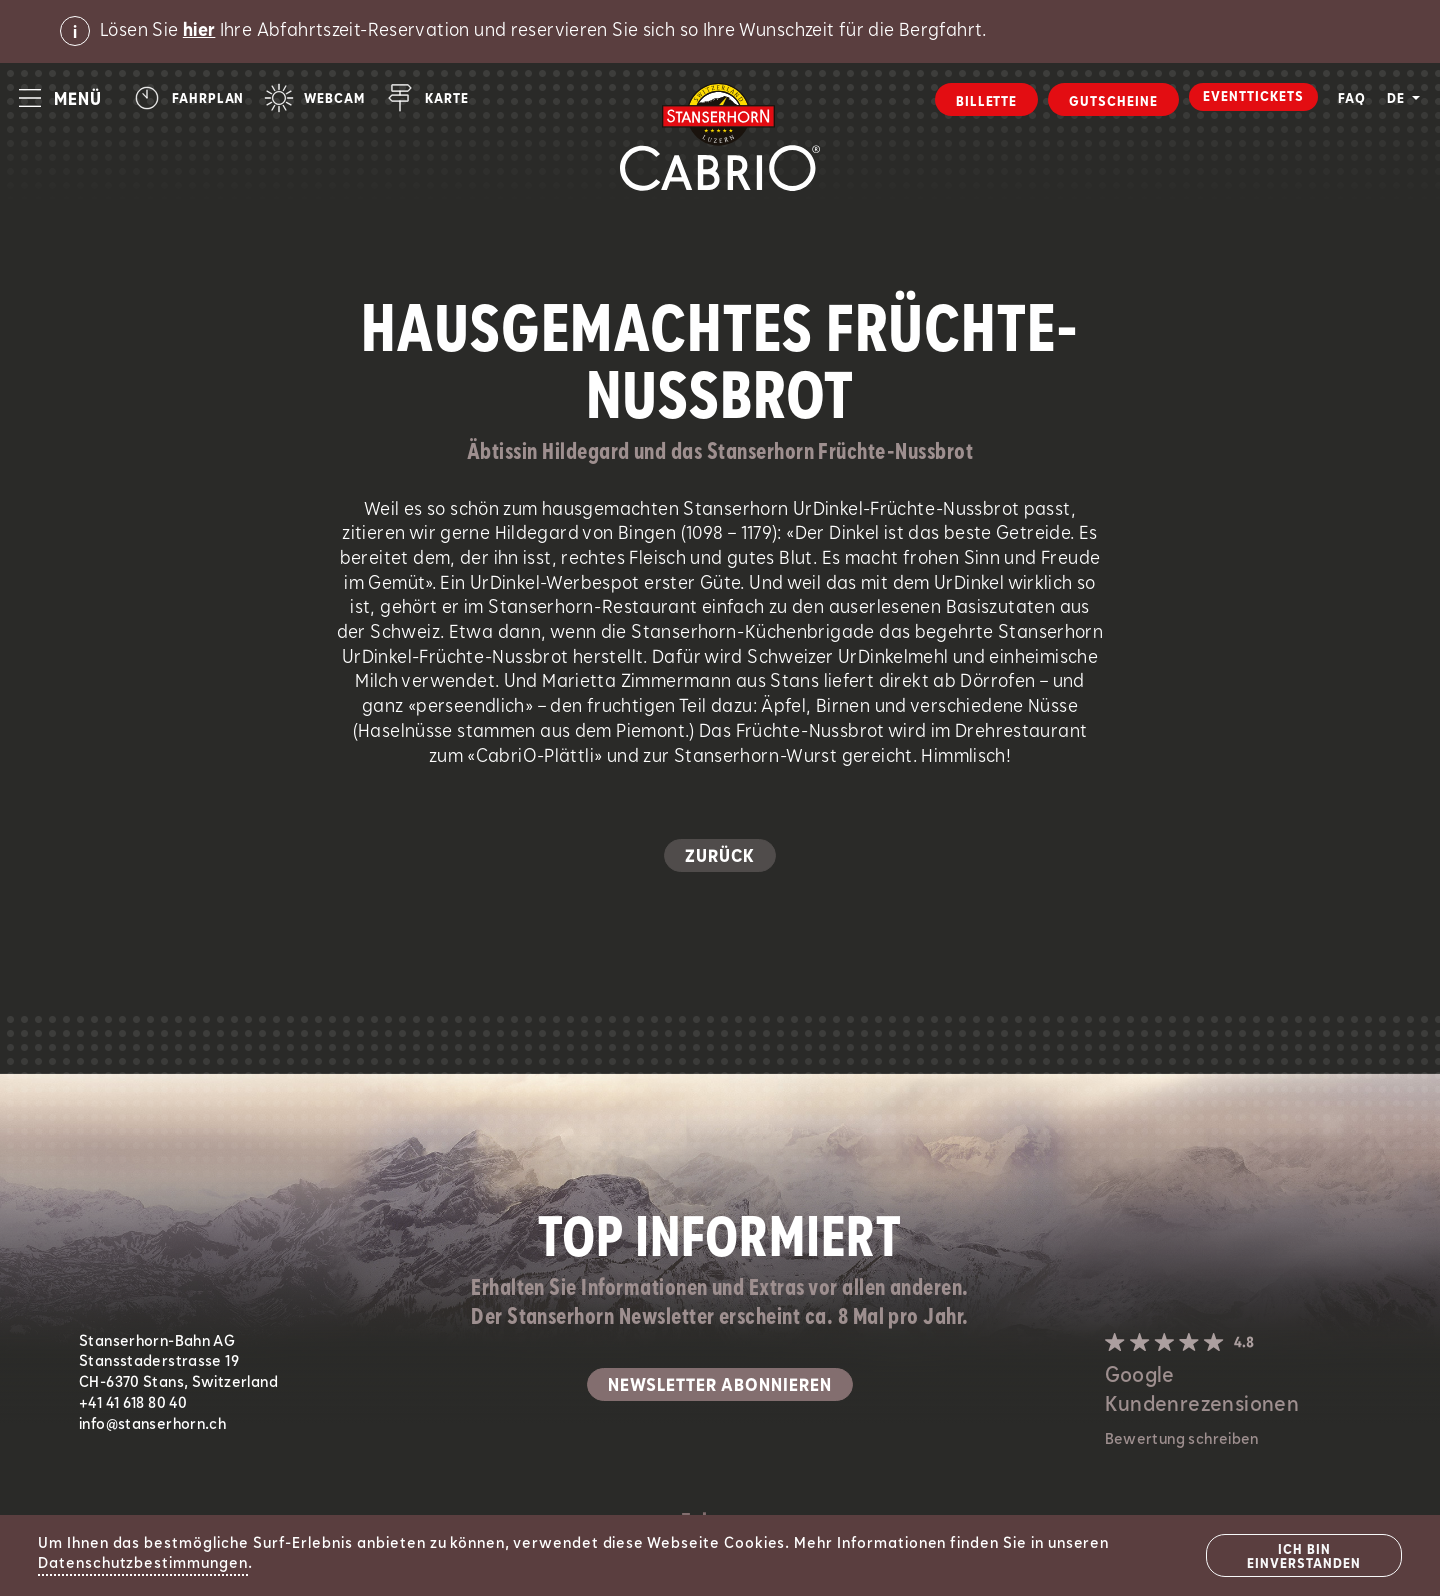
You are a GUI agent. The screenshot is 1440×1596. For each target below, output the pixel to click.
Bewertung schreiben (1182, 1440)
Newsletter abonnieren (720, 1386)
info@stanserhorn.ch (152, 1425)
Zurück (720, 857)
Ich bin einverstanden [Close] (1303, 1557)
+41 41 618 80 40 (133, 1404)
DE (1398, 99)
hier (199, 30)
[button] (60, 98)
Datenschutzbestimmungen (143, 1564)
